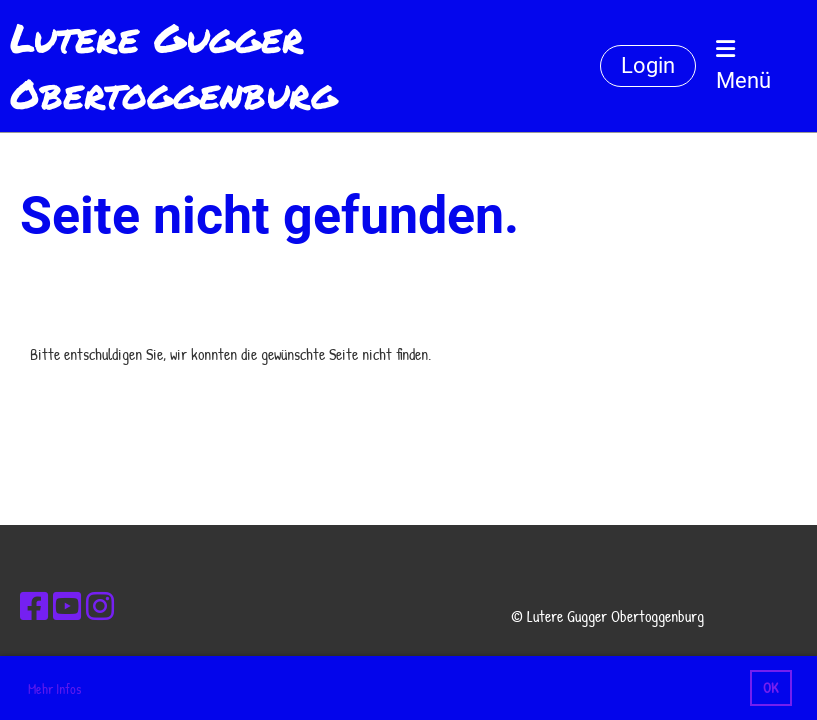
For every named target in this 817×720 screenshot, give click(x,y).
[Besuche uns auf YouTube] (67, 606)
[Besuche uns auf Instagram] (100, 606)
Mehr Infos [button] (54, 688)
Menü (743, 65)
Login (648, 65)
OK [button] (770, 687)
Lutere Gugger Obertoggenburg (173, 66)
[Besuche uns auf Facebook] (34, 606)
